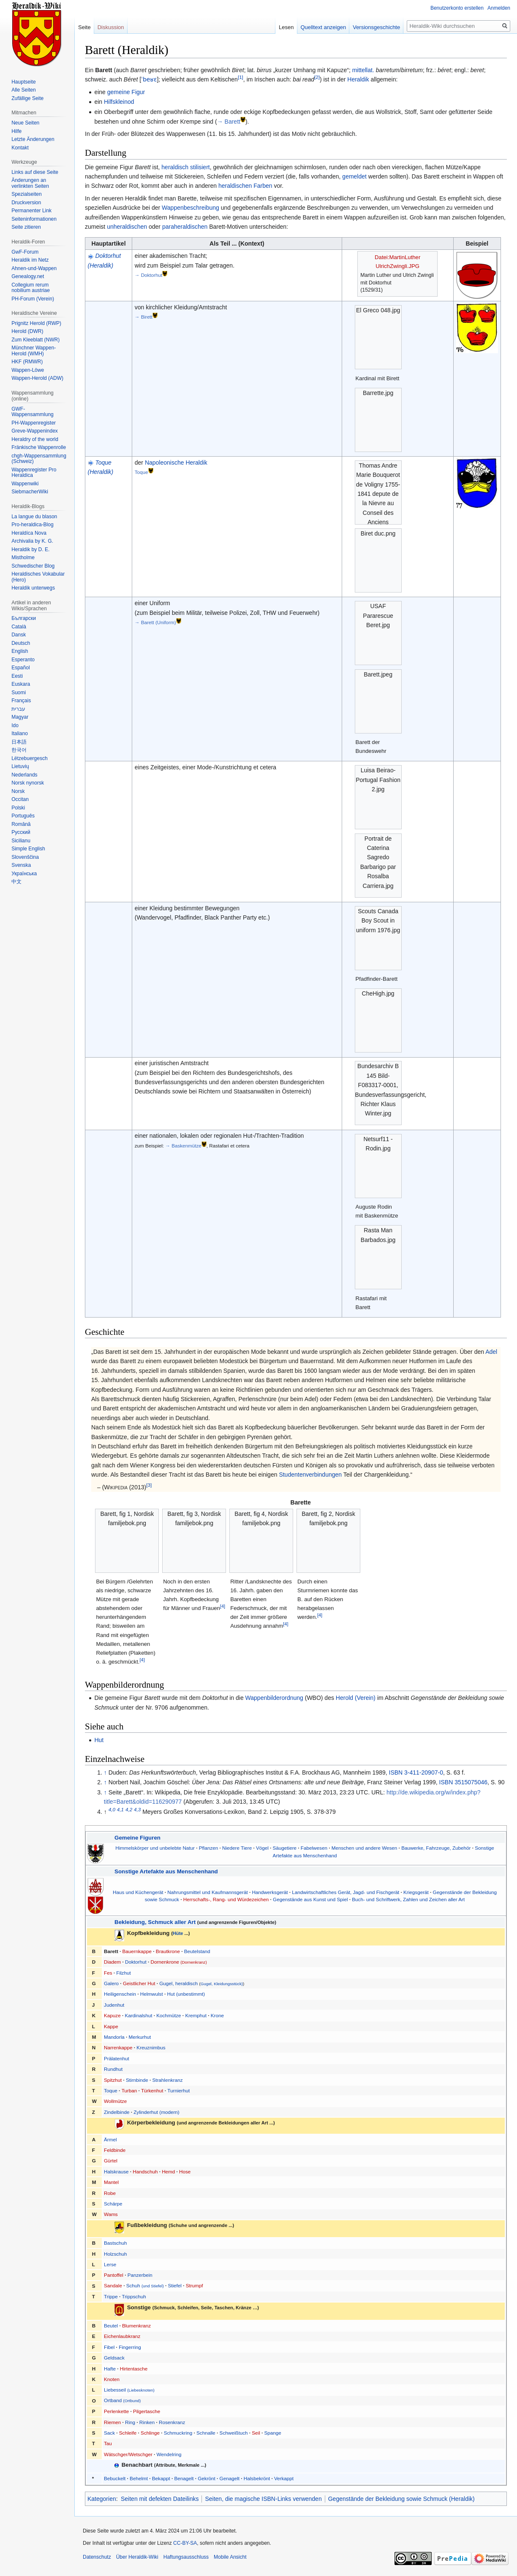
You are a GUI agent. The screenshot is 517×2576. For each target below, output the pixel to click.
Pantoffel (113, 2275)
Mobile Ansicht (230, 2557)
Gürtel (110, 2160)
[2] (317, 77)
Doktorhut (136, 1961)
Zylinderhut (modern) (156, 2112)
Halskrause (116, 2171)
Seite (84, 27)
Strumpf (194, 2285)
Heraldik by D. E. (30, 549)
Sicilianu (20, 841)
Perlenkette (116, 2411)
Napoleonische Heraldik (176, 462)
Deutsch (20, 643)
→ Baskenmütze (183, 1145)
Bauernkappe (137, 1951)
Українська (24, 874)
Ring (130, 2422)
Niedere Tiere (237, 1848)
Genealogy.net (27, 276)
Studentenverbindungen (310, 1474)
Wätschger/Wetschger (128, 2454)
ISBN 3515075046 (463, 1782)
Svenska (21, 865)
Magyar (19, 717)
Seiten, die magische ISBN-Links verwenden (263, 2498)
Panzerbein (140, 2275)
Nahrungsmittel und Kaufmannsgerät (207, 1892)
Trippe (111, 2296)
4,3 (137, 1810)
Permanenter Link (31, 211)
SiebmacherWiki (29, 492)
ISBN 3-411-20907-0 (416, 1772)
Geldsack (114, 2357)
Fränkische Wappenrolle (38, 447)
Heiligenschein (120, 1994)
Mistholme (23, 557)
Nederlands (24, 775)
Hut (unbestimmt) (186, 1994)
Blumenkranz (136, 2325)
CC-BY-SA (185, 2543)
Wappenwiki (24, 484)
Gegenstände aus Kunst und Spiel (310, 1899)
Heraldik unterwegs (33, 588)
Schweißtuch (234, 2432)
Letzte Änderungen (32, 139)
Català (18, 627)
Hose (184, 2171)
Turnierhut (178, 2090)
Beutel (111, 2325)
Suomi (18, 692)
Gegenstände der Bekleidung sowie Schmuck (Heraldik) (401, 2498)
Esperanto (23, 660)
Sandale (113, 2285)
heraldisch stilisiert (185, 167)
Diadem (112, 1961)
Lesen (286, 27)
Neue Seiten (25, 123)
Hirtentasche (134, 2368)
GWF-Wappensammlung (32, 412)
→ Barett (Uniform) (155, 622)
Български (23, 618)
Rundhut (113, 2069)
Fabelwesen (314, 1848)
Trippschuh (134, 2296)
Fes (108, 1972)
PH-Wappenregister (33, 423)
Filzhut (123, 1972)
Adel (491, 1351)
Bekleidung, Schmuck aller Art (155, 1922)
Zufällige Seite (27, 98)
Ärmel (110, 2139)
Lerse (110, 2264)
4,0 (112, 1810)
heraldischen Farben (245, 185)
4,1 (120, 1810)
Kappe (111, 2026)
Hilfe (16, 131)
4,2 (128, 1810)
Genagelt (229, 2478)
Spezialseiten (26, 194)
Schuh (145, 2285)
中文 (16, 882)
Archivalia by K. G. (32, 541)
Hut (98, 1740)
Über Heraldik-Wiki (137, 2557)
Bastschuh (115, 2243)
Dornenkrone (178, 1961)
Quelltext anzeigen (323, 27)
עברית (18, 709)
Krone (217, 2015)
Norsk (17, 791)
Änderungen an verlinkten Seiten (30, 183)
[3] (149, 1485)
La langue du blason (34, 517)
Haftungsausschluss (186, 2557)
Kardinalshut (138, 2015)
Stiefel (174, 2285)
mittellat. (363, 70)
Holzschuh (115, 2254)
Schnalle (205, 2432)
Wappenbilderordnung (274, 1697)
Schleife (128, 2432)
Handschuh (145, 2171)
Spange (272, 2432)
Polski (18, 808)
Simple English (28, 849)
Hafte (110, 2368)
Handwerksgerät (270, 1892)
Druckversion (26, 203)
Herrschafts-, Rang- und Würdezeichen (226, 1899)
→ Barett (228, 121)
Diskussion (111, 27)
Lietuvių (20, 766)
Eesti (17, 676)
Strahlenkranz (167, 2080)
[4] (142, 1659)
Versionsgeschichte (376, 27)
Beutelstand (197, 1951)
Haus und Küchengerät (138, 1892)
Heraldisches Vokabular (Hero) (38, 577)
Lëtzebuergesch (29, 758)
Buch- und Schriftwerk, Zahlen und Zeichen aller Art (408, 1899)
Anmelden (498, 8)
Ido (15, 725)
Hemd (168, 2171)
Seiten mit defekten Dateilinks (160, 2498)
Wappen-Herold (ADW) (37, 378)
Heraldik (358, 79)
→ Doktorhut (148, 275)
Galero (111, 1983)
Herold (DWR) (27, 331)
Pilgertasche (146, 2411)
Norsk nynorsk (27, 783)
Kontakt (20, 148)
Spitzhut (113, 2080)
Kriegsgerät (416, 1892)
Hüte (178, 1933)
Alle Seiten (23, 90)
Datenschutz (97, 2557)
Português (23, 816)
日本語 (19, 742)
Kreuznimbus (150, 2047)
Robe (110, 2193)
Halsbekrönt (257, 2478)
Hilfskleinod (119, 101)
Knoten (112, 2379)
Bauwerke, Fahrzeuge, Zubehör (436, 1848)
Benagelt (183, 2478)
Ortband (122, 2400)
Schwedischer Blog (32, 566)
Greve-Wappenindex (34, 431)
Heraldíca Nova (28, 533)
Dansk (18, 635)
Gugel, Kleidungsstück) (222, 1983)
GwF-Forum (24, 252)
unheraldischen (127, 226)
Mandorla (114, 2037)
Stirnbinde (137, 2080)
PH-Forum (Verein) (32, 299)
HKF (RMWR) (27, 362)
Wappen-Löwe (27, 370)
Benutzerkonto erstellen (457, 8)
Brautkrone (168, 1951)
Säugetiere (285, 1848)
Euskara (20, 684)
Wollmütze (115, 2101)
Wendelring (169, 2454)
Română (20, 824)
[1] (240, 77)
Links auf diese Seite (34, 172)
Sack (109, 2432)
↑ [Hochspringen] (105, 1772)
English (19, 651)
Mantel (111, 2182)
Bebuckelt (114, 2478)
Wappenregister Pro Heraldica (33, 473)
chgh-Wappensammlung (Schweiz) (38, 459)
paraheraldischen (184, 226)
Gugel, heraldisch (178, 1983)
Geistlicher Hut (139, 1983)
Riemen (112, 2422)
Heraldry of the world (34, 439)
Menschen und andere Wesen (364, 1848)
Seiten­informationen (34, 219)
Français (21, 701)
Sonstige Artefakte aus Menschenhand (166, 1871)
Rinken (147, 2422)
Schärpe (113, 2203)
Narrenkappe (118, 2047)
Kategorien (101, 2498)
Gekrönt (206, 2478)
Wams (111, 2214)
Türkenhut (152, 2090)
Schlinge (150, 2432)
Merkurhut (140, 2037)
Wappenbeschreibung (190, 207)
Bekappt (161, 2478)
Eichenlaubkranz (122, 2336)
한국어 (19, 750)
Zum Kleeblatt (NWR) (35, 340)
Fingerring (130, 2347)
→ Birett (143, 316)
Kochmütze (168, 2015)
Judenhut (114, 2005)
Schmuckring (178, 2432)
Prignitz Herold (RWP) (36, 323)
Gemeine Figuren (137, 1838)
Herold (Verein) (356, 1697)
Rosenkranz (172, 2422)
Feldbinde (114, 2150)
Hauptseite (23, 82)
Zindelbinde (116, 2112)
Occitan (20, 799)
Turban (129, 2090)
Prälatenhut (116, 2058)
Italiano (19, 733)
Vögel (262, 1848)
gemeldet (354, 176)
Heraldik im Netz (30, 260)
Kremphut (196, 2015)
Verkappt (284, 2478)
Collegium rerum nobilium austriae (30, 288)
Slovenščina (25, 857)
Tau (108, 2443)
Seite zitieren (26, 227)
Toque (141, 472)
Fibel (109, 2347)
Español (20, 668)
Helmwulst (151, 1994)
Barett (111, 1951)
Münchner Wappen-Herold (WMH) (33, 351)
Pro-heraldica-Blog (32, 525)
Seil (256, 2432)
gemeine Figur (126, 92)
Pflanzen (208, 1848)
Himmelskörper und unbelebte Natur (155, 1848)
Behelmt (139, 2478)
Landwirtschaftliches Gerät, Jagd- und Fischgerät (345, 1892)
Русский (20, 832)
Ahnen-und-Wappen (34, 268)
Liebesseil (129, 2389)
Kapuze (112, 2015)
